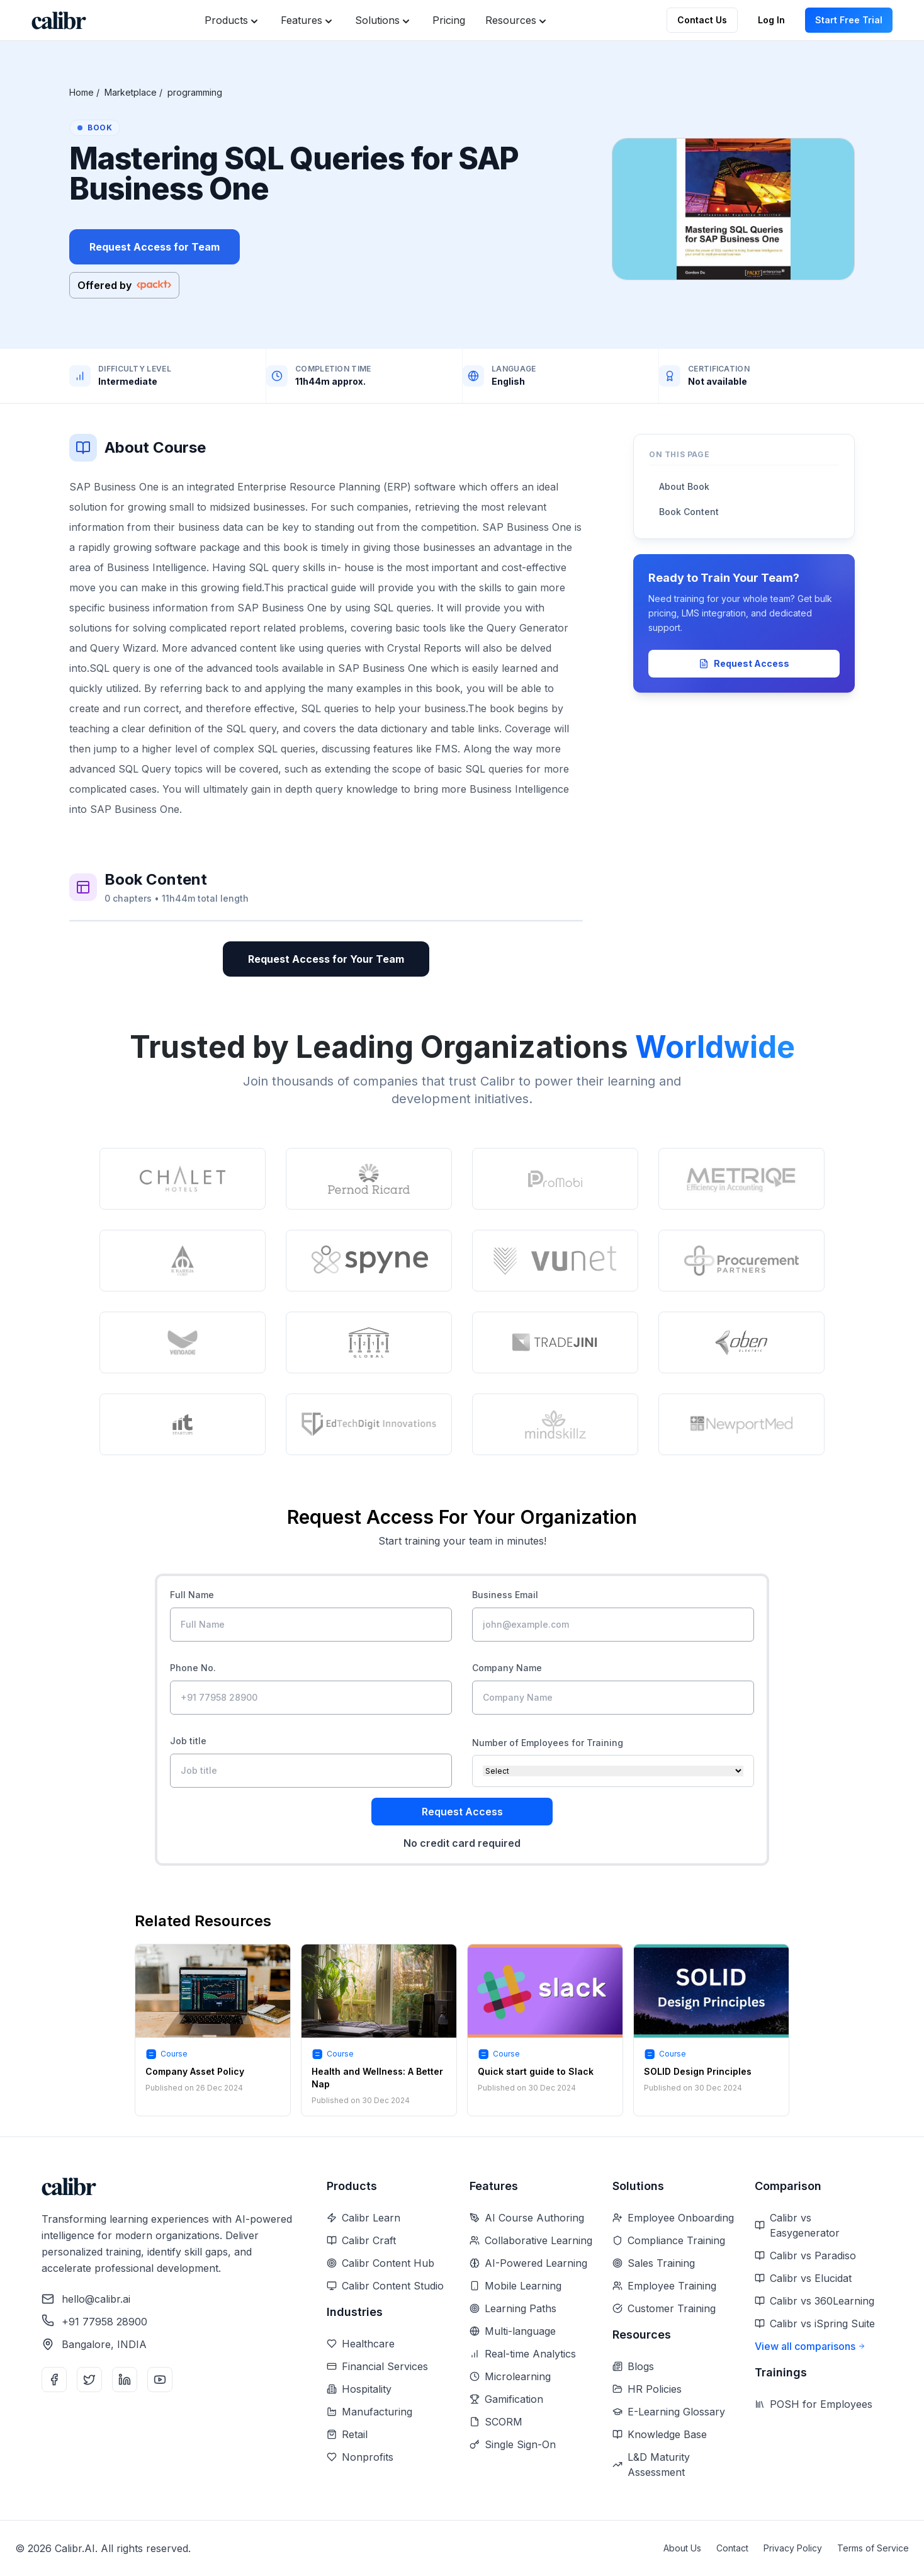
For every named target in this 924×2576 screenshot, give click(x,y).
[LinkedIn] (124, 2379)
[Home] (58, 20)
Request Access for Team (154, 247)
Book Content (689, 511)
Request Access (744, 663)
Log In (771, 19)
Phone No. (193, 1667)
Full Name (192, 1594)
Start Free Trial (848, 19)
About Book (684, 486)
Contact (732, 2548)
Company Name (507, 1667)
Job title (188, 1740)
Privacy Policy (792, 2548)
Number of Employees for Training (547, 1742)
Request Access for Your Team (326, 959)
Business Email (505, 1594)
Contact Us (702, 19)
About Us (682, 2548)
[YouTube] (159, 2379)
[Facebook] (54, 2379)
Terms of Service (873, 2548)
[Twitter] (89, 2379)
